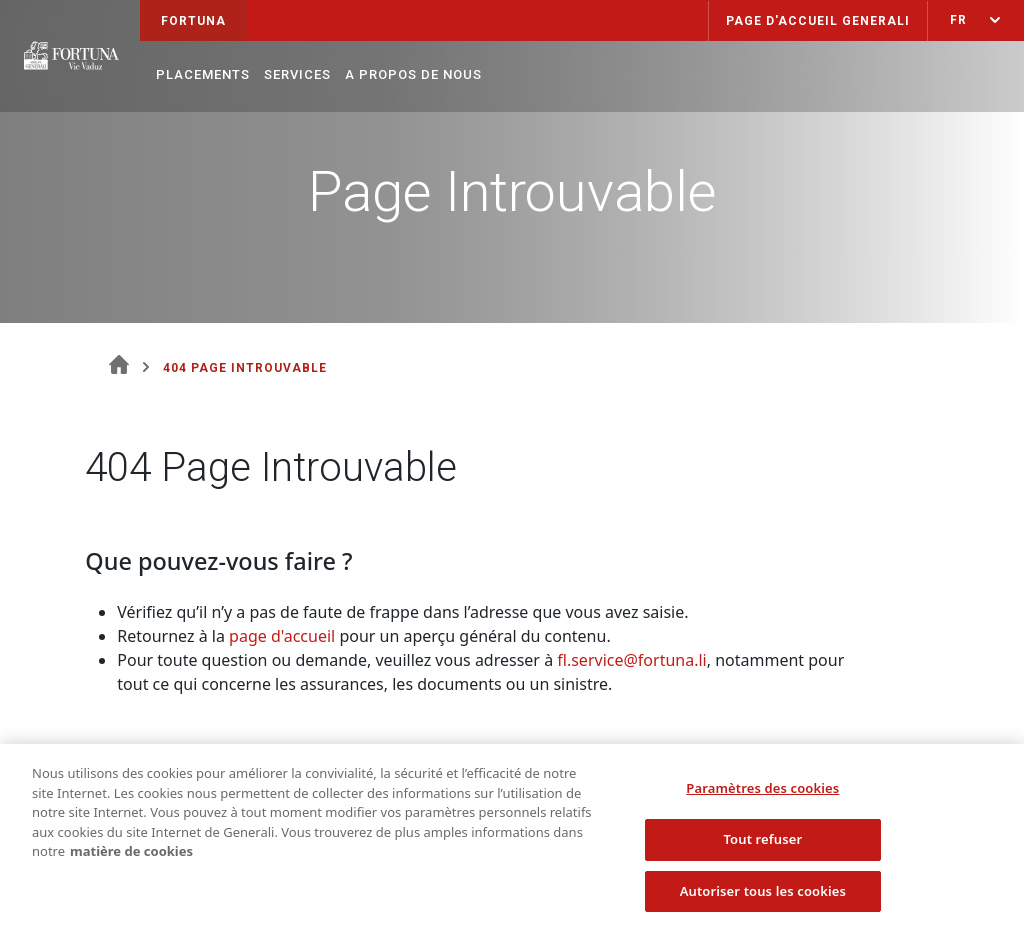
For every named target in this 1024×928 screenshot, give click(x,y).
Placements (203, 74)
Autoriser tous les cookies (763, 896)
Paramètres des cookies (762, 793)
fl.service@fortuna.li (631, 660)
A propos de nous (413, 74)
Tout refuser (762, 844)
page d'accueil (282, 636)
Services (297, 74)
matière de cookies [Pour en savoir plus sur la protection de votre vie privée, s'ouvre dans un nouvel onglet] (131, 856)
